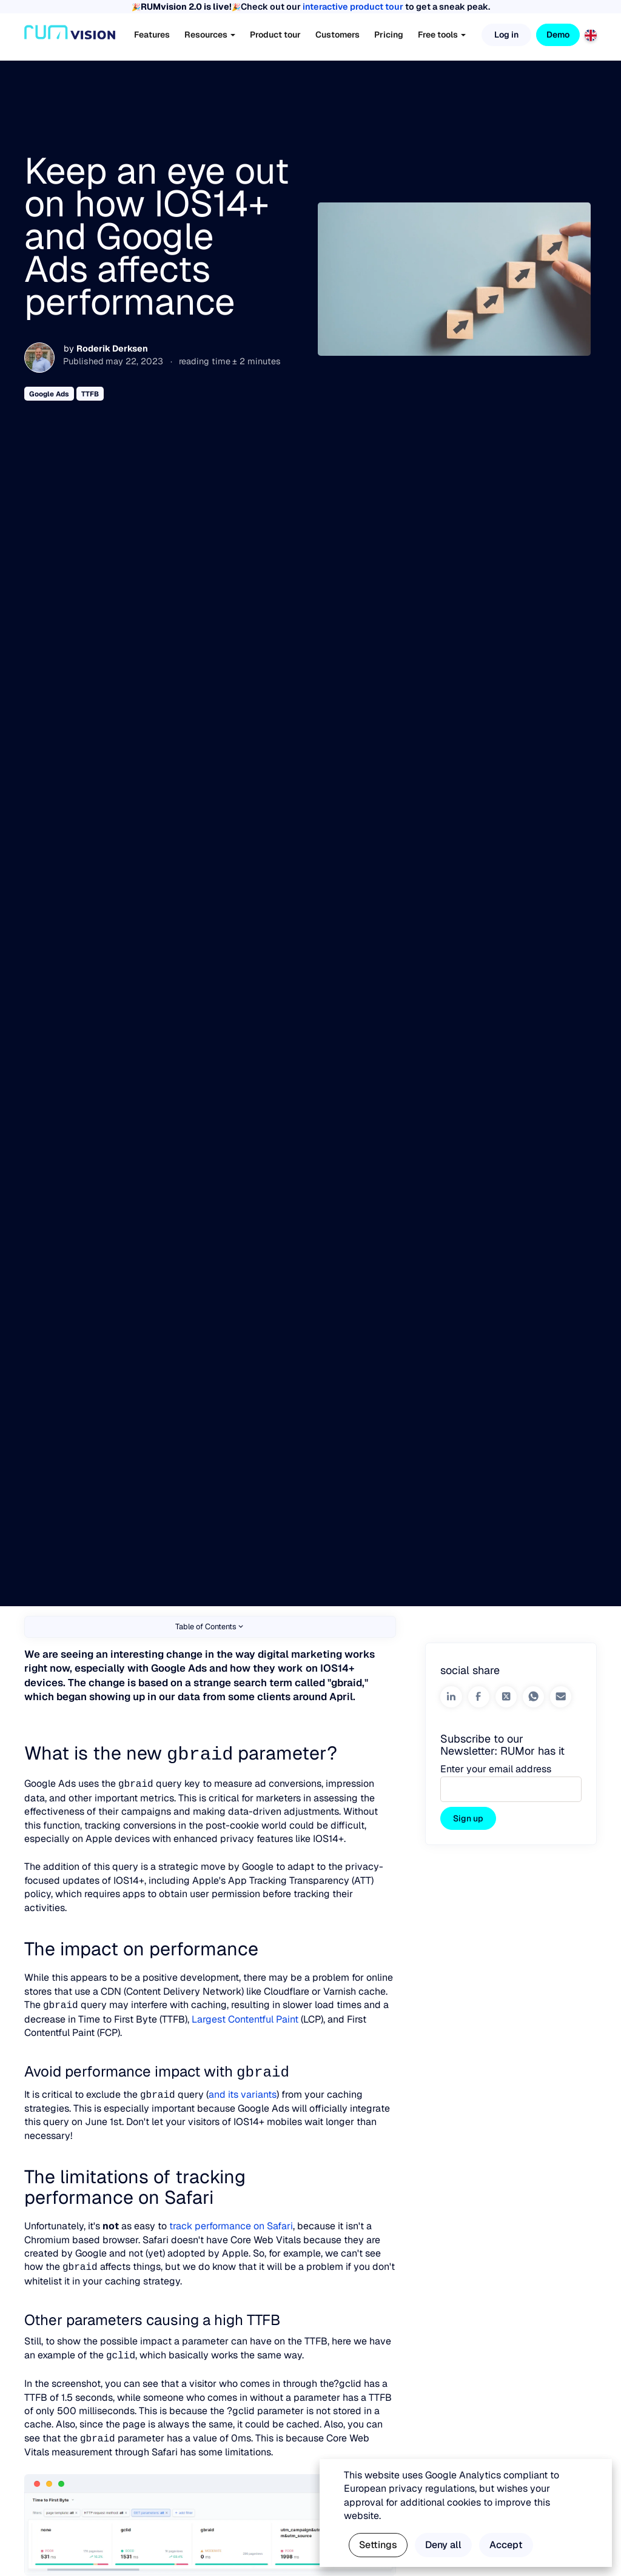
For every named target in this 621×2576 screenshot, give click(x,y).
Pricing (388, 34)
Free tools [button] (442, 34)
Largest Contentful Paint (243, 2018)
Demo (557, 34)
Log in (506, 34)
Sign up (468, 1818)
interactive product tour (353, 6)
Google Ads (49, 393)
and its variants (243, 2093)
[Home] (69, 35)
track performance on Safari (231, 2224)
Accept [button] (506, 2544)
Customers (337, 34)
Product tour (275, 34)
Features (152, 34)
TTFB (90, 393)
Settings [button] (378, 2544)
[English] (591, 34)
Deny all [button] (443, 2544)
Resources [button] (209, 34)
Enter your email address (495, 1769)
